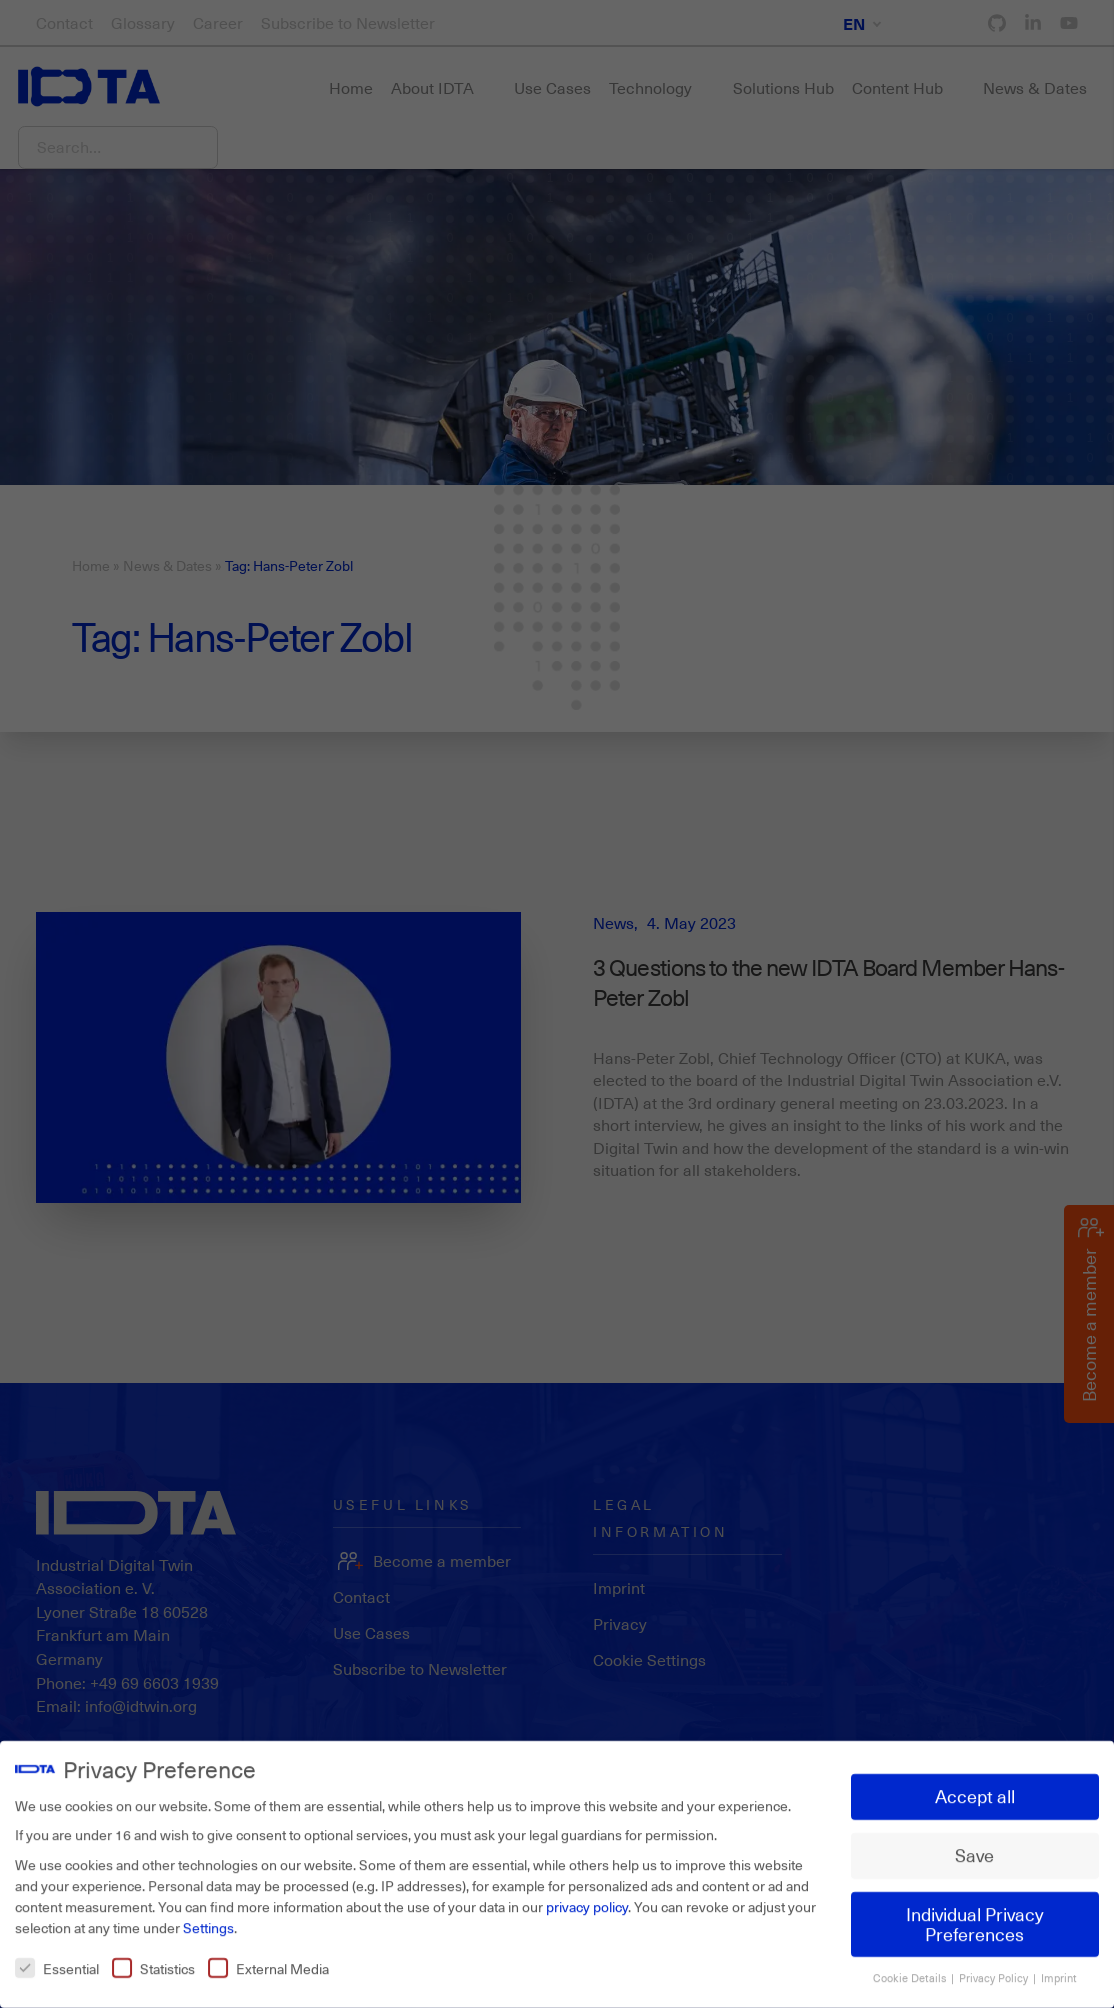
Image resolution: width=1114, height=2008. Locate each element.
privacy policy (587, 1895)
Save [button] (974, 1844)
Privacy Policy (995, 1968)
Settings (208, 1916)
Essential (57, 1957)
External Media (268, 1957)
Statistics (153, 1957)
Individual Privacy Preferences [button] (975, 1913)
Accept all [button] (975, 1786)
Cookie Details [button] (911, 1968)
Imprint (1059, 1968)
